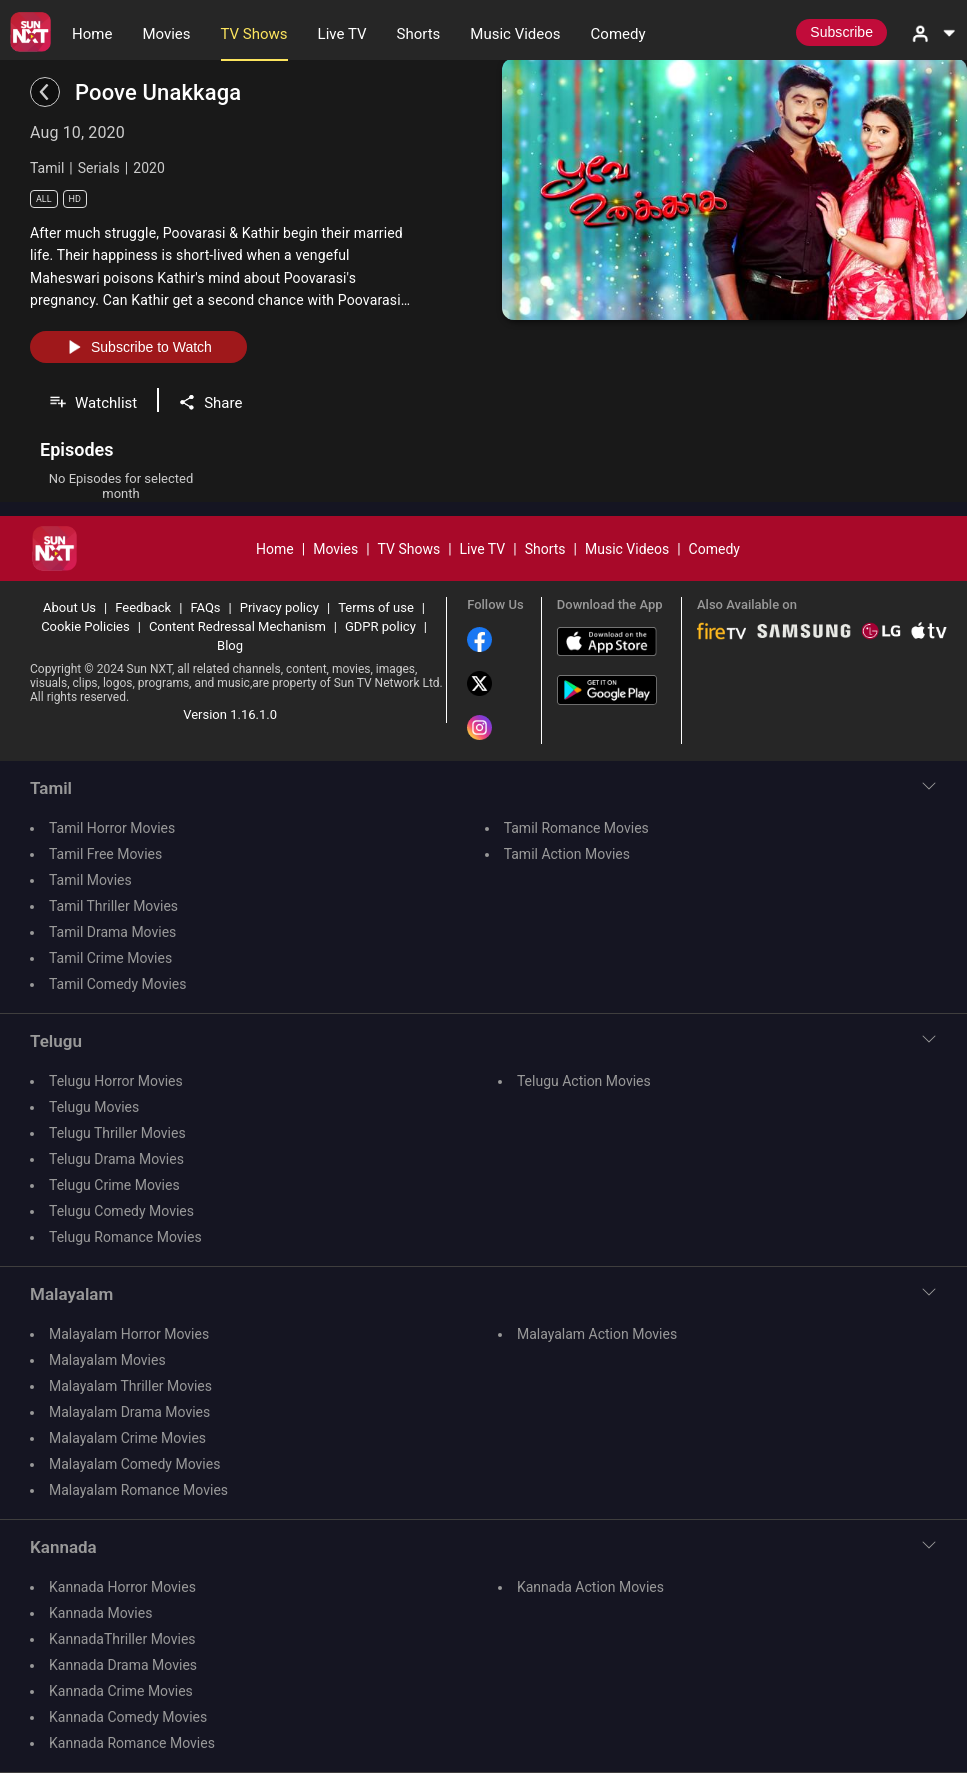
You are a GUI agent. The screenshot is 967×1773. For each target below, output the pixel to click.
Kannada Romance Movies (132, 1743)
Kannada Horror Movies (122, 1587)
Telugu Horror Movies (116, 1081)
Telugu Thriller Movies (117, 1133)
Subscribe (841, 32)
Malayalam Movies (107, 1360)
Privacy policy (279, 607)
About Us (69, 607)
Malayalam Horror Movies (129, 1334)
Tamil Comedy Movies (117, 984)
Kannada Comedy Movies (128, 1717)
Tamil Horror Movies (112, 828)
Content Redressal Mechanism (237, 626)
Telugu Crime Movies (114, 1185)
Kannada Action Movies (590, 1587)
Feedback (143, 607)
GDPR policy (380, 626)
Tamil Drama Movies (112, 932)
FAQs (205, 607)
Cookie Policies (85, 626)
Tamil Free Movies (105, 854)
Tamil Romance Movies (576, 828)
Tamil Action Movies (567, 854)
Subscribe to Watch (138, 347)
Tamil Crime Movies (110, 958)
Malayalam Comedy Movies (134, 1464)
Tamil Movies (90, 880)
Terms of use (376, 607)
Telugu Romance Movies (125, 1237)
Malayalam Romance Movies (138, 1490)
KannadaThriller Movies (122, 1639)
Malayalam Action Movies (597, 1334)
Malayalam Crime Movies (127, 1438)
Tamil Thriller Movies (113, 906)
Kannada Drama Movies (123, 1665)
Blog (230, 645)
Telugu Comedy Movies (121, 1211)
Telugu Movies (94, 1107)
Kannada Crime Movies (121, 1691)
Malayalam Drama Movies (129, 1412)
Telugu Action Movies (584, 1081)
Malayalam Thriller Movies (130, 1386)
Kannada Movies (100, 1613)
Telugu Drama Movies (116, 1159)
